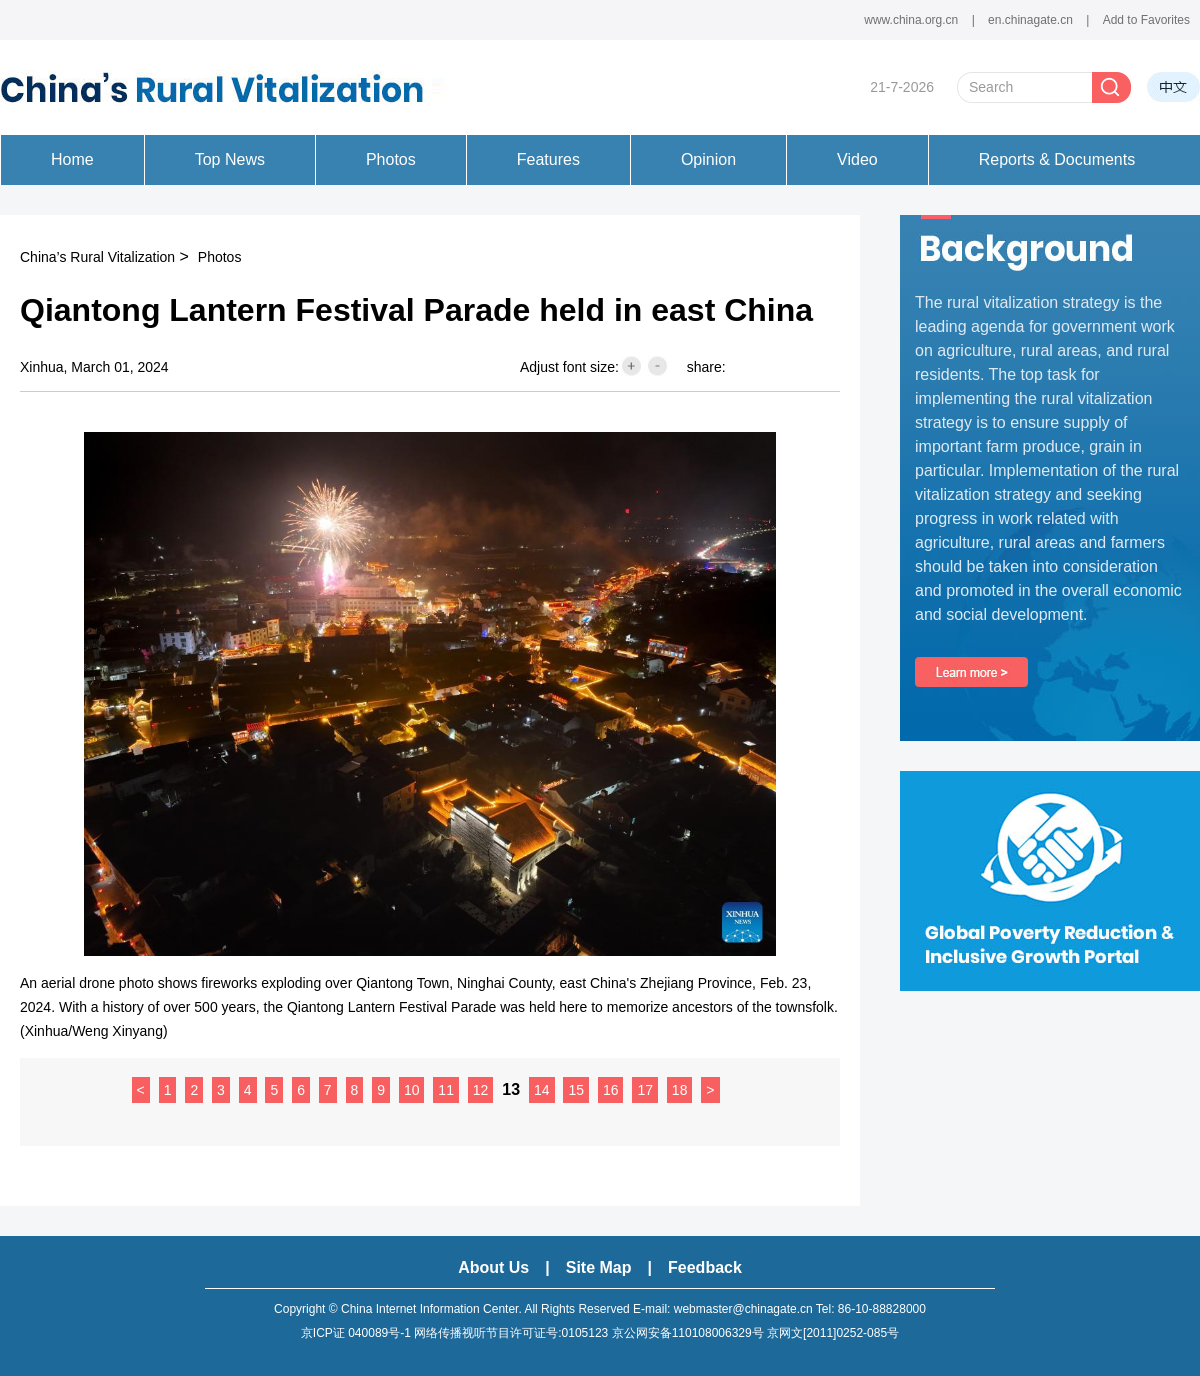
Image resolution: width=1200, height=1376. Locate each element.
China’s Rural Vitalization (97, 257)
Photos (220, 257)
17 (645, 1090)
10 (412, 1090)
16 (611, 1090)
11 (446, 1090)
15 (576, 1090)
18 (680, 1090)
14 (542, 1090)
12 (481, 1090)
